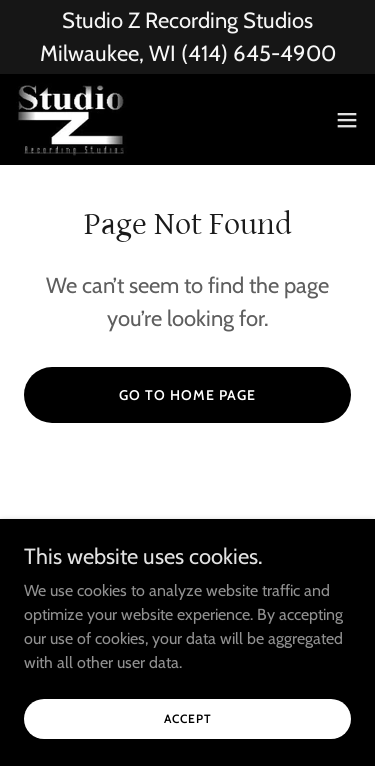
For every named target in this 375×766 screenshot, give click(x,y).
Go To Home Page (187, 395)
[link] (72, 119)
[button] (347, 120)
